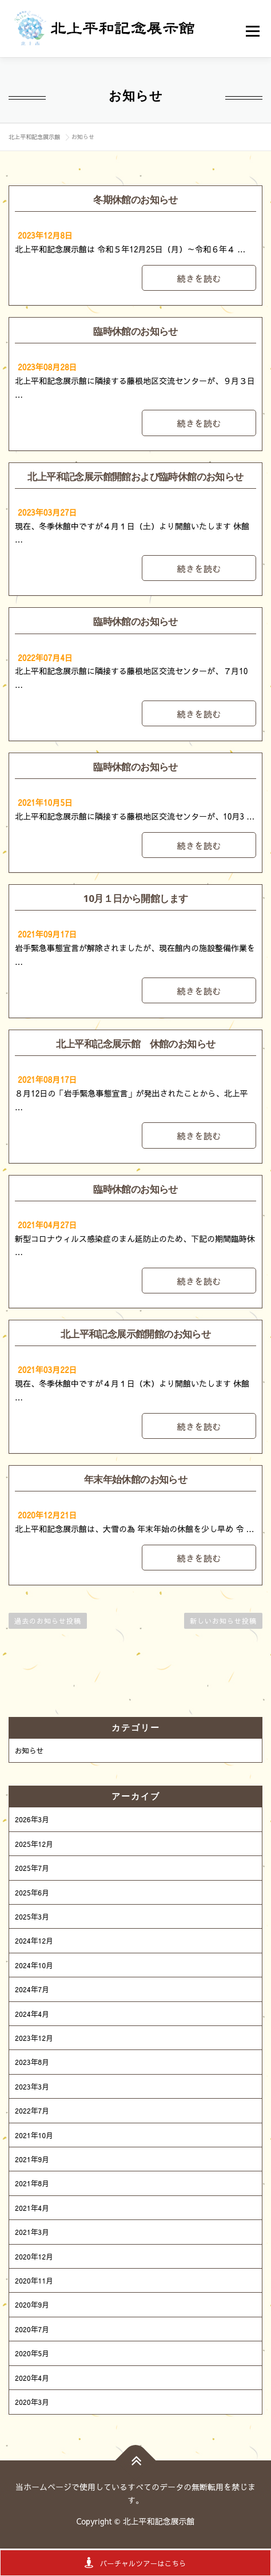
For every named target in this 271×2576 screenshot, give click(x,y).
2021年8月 (32, 2183)
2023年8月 (32, 2062)
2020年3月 (32, 2402)
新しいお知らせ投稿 (223, 1620)
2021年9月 (32, 2159)
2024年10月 (34, 1965)
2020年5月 (32, 2353)
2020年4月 (32, 2378)
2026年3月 (32, 1819)
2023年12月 (34, 2038)
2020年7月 (32, 2329)
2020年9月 (32, 2304)
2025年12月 (34, 1844)
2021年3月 (32, 2232)
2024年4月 (32, 2014)
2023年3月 (32, 2086)
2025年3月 (32, 1916)
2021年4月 (32, 2208)
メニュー (253, 31)
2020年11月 (34, 2280)
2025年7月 (32, 1868)
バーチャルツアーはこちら (135, 2562)
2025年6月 (32, 1892)
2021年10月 (34, 2135)
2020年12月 (34, 2256)
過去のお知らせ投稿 (47, 1620)
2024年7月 (32, 1989)
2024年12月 (34, 1940)
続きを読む (199, 278)
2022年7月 (32, 2110)
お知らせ (29, 1750)
